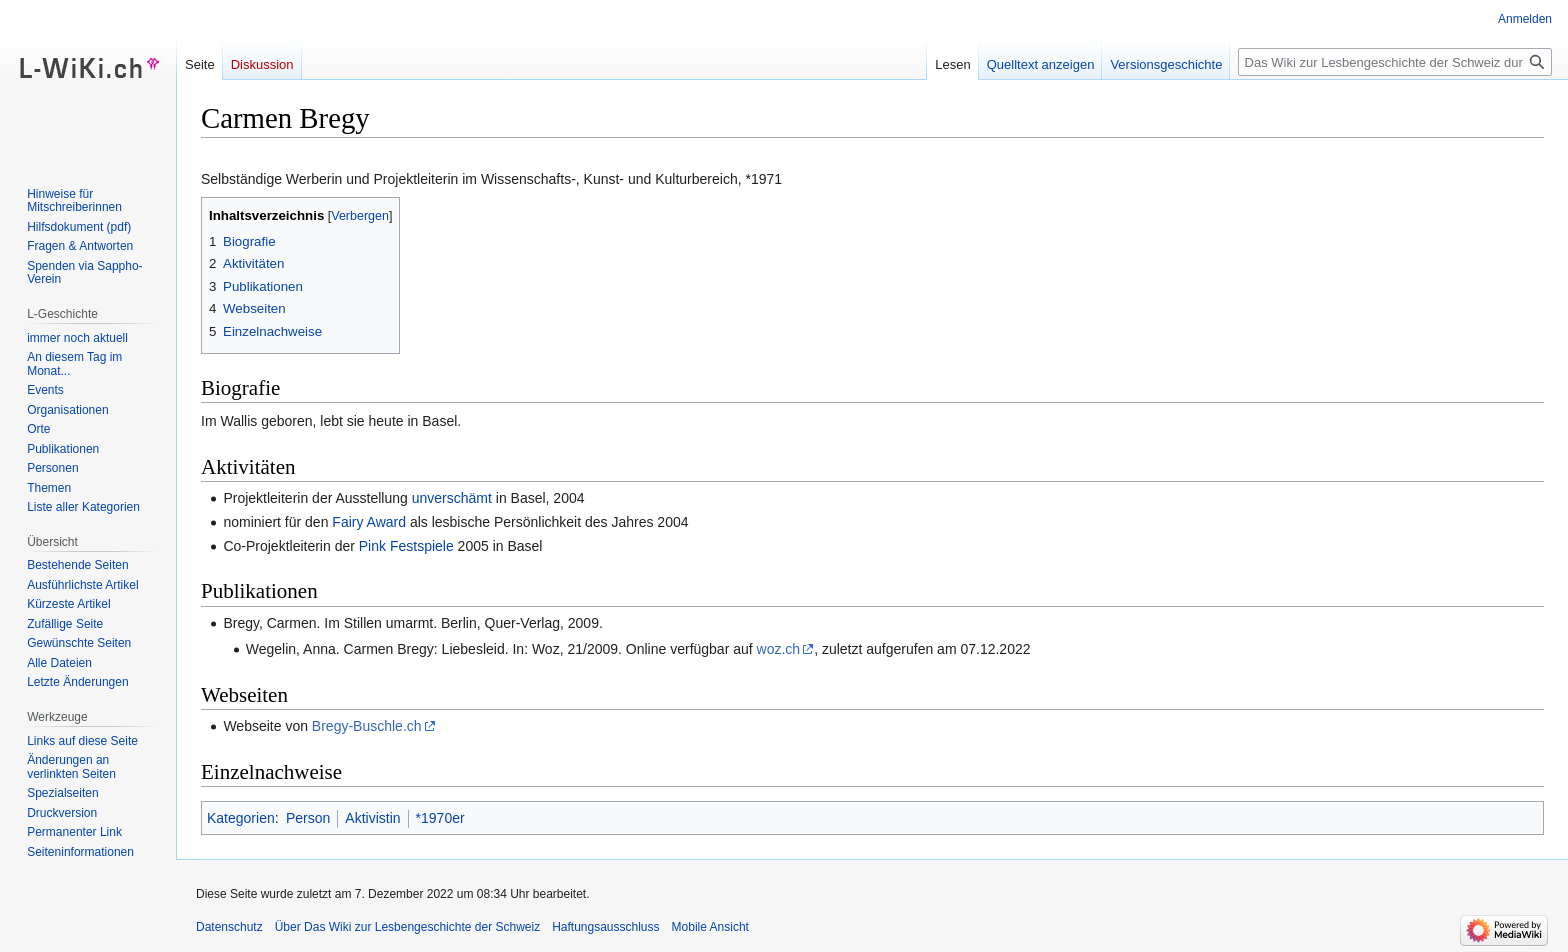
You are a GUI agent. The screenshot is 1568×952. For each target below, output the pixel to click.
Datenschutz (229, 927)
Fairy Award (369, 522)
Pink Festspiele (406, 546)
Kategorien (241, 818)
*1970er (440, 818)
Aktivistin (372, 818)
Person (308, 818)
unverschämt (452, 498)
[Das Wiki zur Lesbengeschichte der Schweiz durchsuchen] (1395, 62)
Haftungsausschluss (605, 927)
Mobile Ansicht (710, 927)
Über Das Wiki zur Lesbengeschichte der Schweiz (407, 927)
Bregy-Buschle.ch (367, 726)
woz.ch (779, 649)
